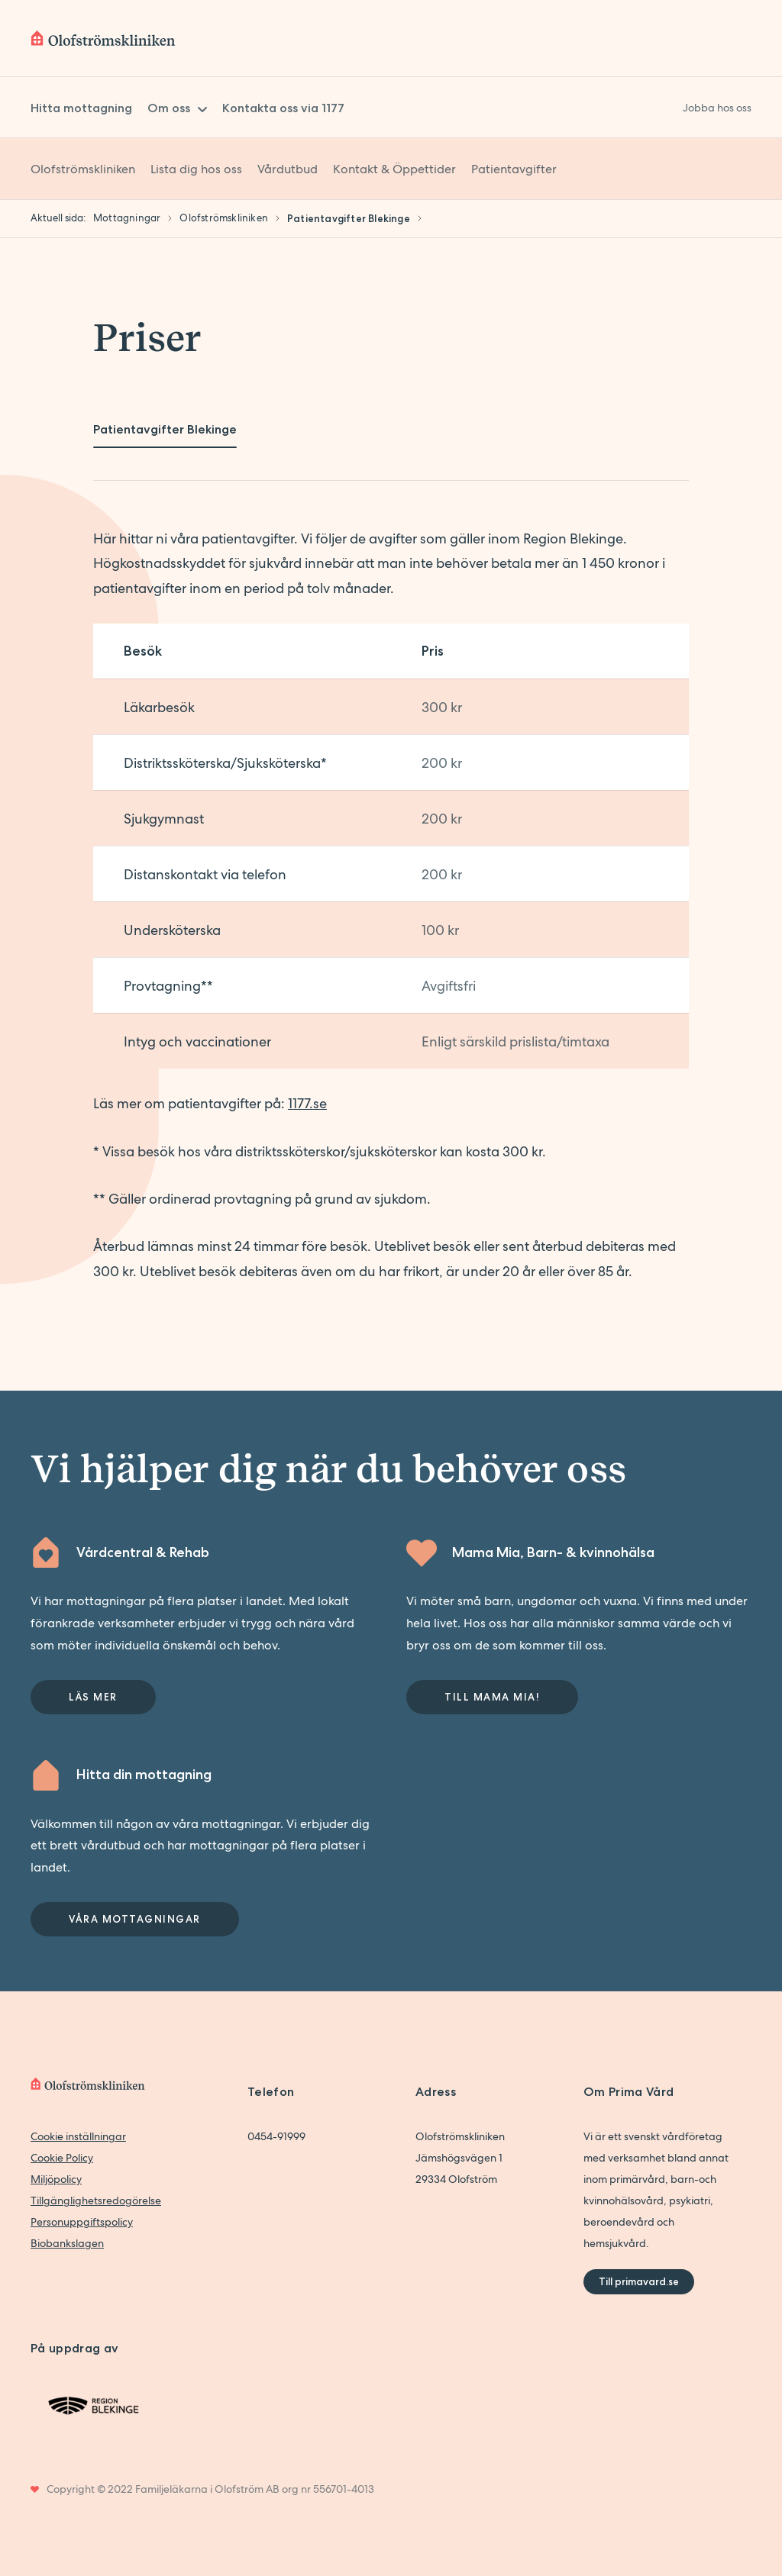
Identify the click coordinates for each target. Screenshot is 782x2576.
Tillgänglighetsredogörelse (96, 2200)
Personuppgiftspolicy (82, 2222)
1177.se (307, 1103)
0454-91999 (276, 2136)
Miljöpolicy (56, 2179)
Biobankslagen (67, 2243)
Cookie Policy (62, 2158)
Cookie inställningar (78, 2136)
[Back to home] (103, 38)
